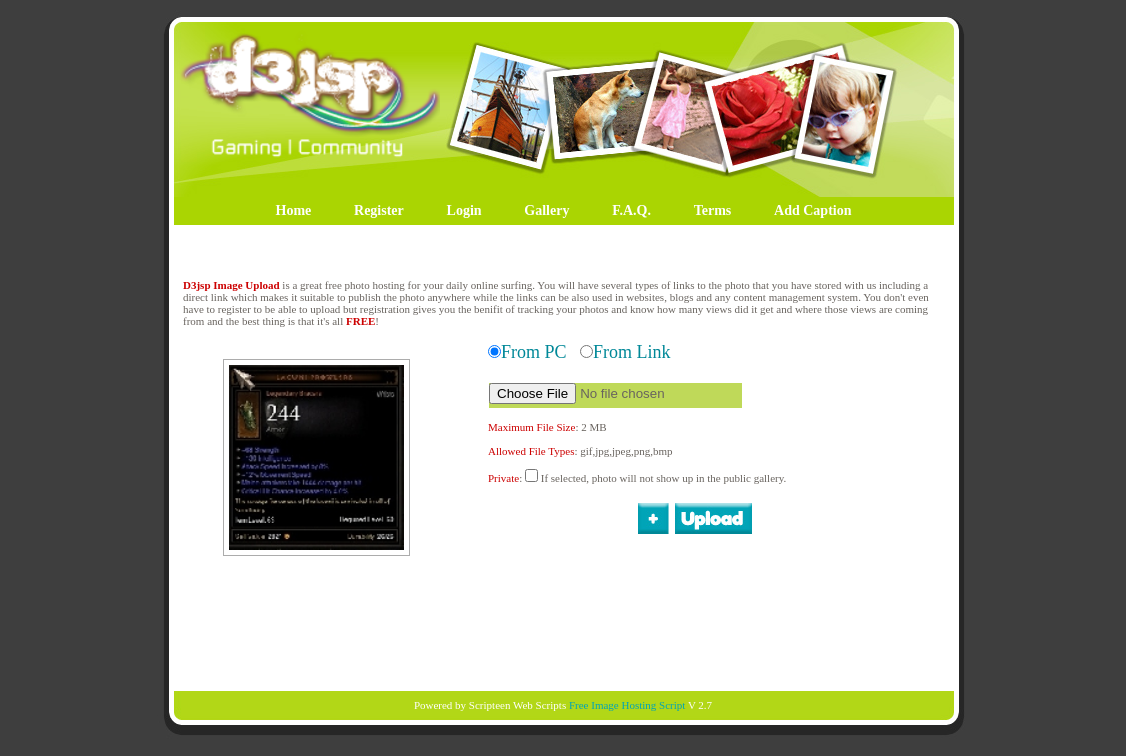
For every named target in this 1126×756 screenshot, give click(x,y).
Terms (713, 210)
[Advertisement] (563, 622)
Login (464, 210)
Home (294, 210)
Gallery (546, 210)
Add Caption (812, 210)
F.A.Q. (631, 210)
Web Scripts (539, 705)
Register (379, 210)
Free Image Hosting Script (627, 705)
